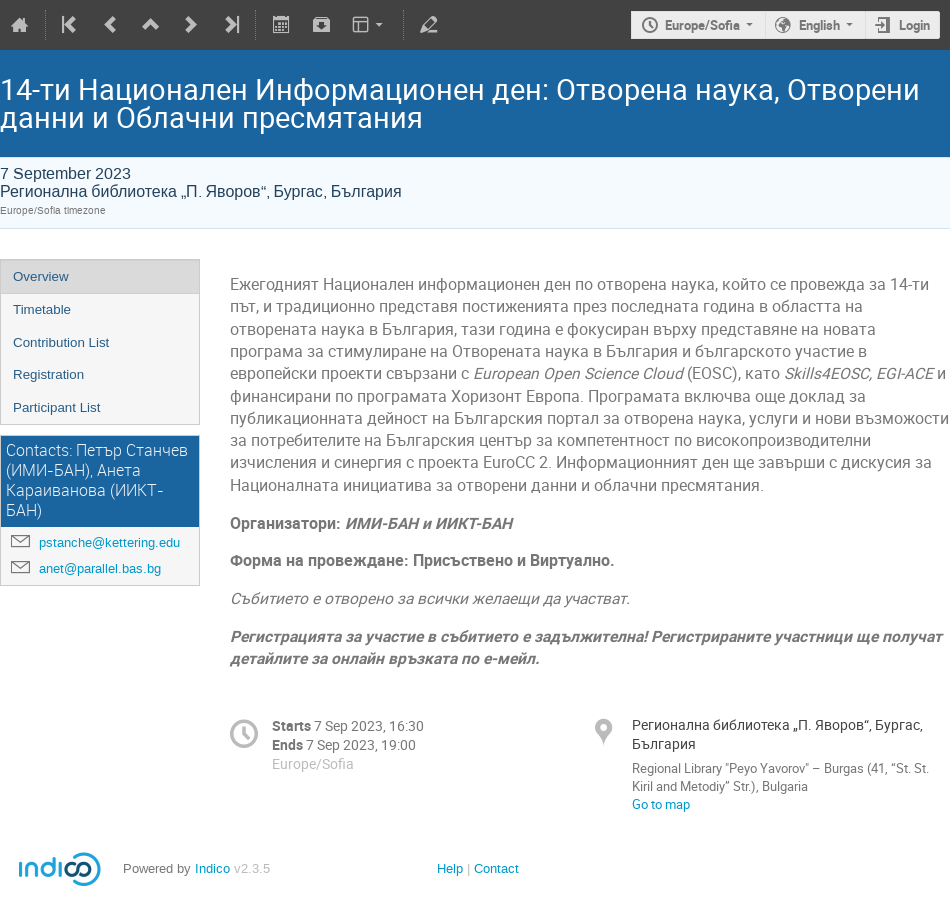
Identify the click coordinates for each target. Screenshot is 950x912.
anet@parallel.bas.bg (100, 568)
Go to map (661, 804)
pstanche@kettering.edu (109, 542)
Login (914, 25)
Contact (496, 868)
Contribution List (61, 342)
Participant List (56, 407)
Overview (41, 276)
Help (450, 868)
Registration (48, 374)
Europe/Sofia (702, 25)
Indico (212, 868)
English (819, 25)
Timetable (42, 309)
